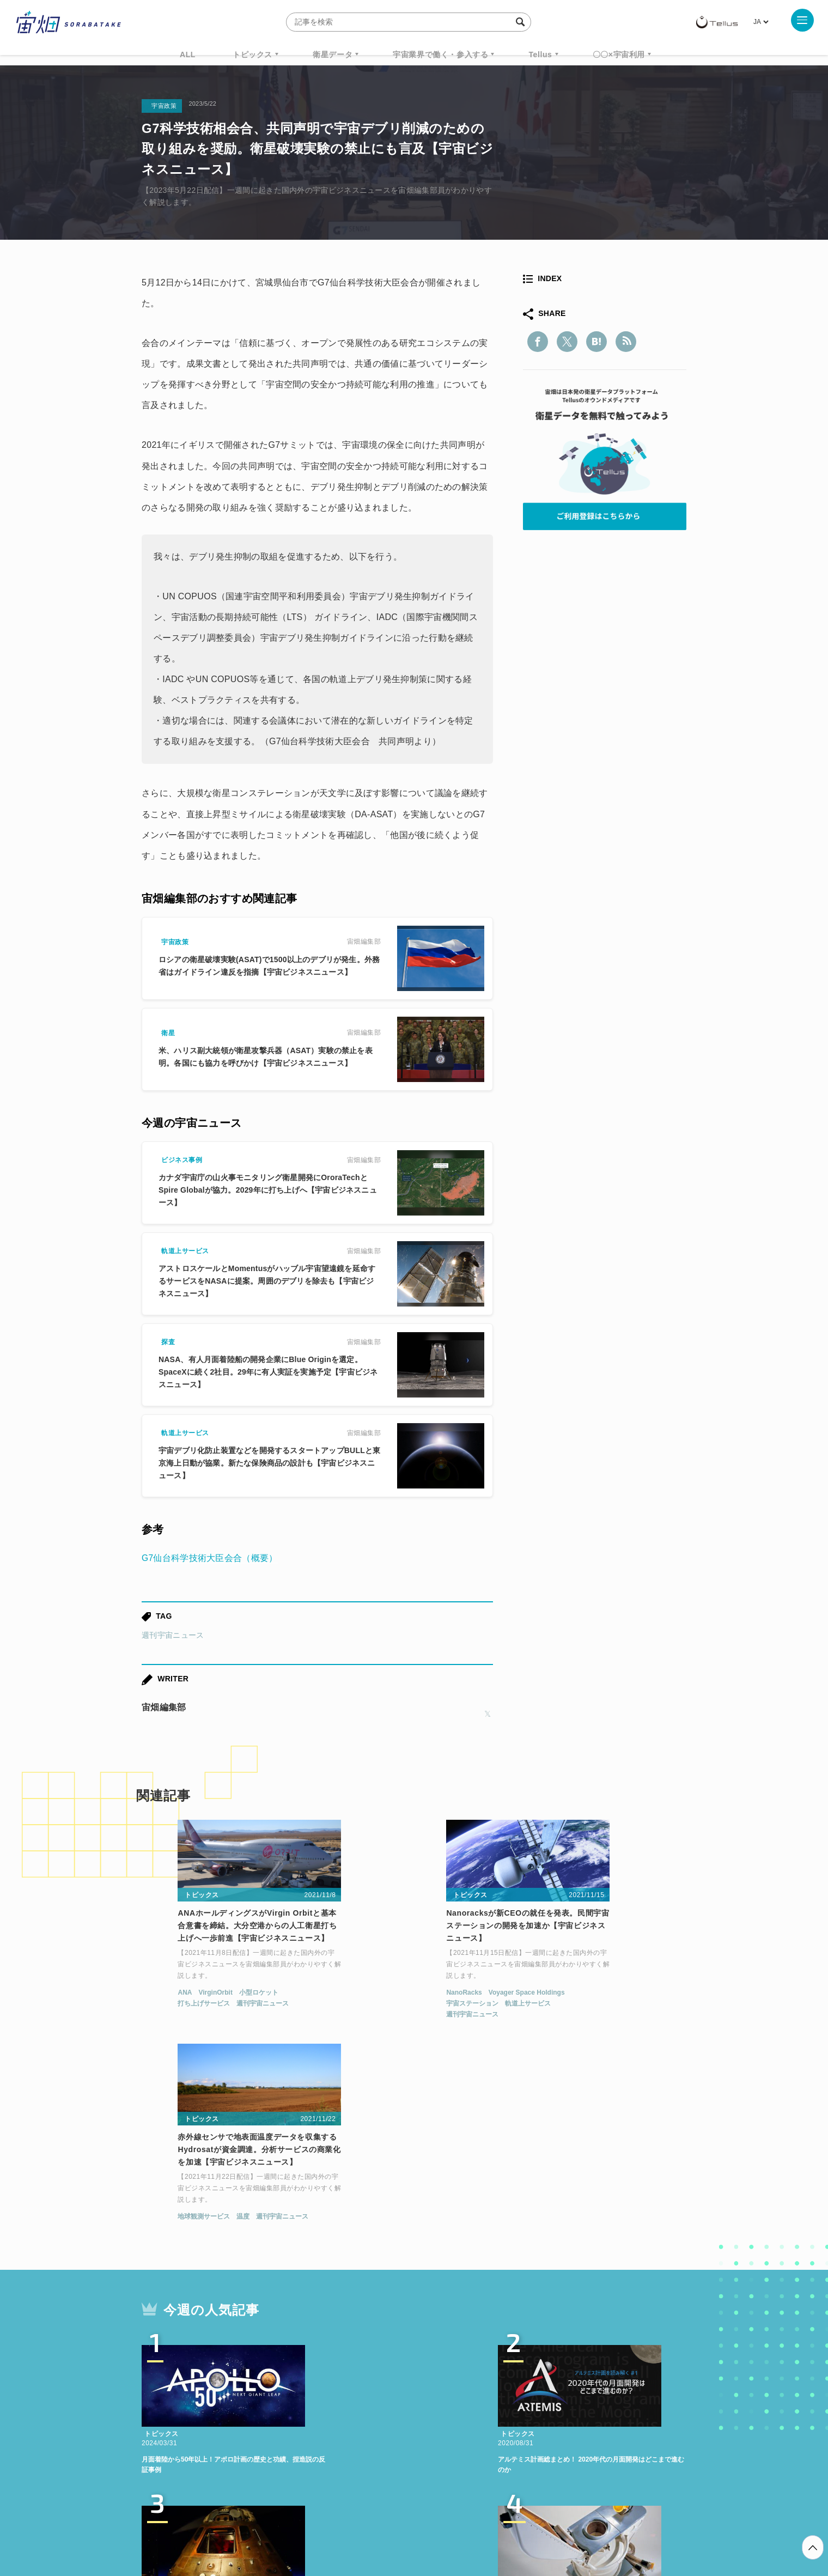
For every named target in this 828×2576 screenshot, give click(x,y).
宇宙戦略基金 (449, 2415)
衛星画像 (591, 2395)
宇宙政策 (507, 2415)
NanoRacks (347, 1994)
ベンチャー (537, 2395)
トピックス (252, 54)
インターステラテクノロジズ (594, 2415)
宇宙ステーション (356, 2005)
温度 (585, 1994)
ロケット (390, 2415)
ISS (237, 2415)
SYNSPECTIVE (326, 2415)
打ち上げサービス (165, 2005)
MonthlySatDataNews (457, 2395)
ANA (146, 1994)
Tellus (540, 54)
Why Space (375, 2395)
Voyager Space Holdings (410, 1994)
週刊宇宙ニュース (173, 1635)
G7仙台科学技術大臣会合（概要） (210, 1558)
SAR (270, 2415)
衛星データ (332, 54)
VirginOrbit (176, 1994)
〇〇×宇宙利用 (619, 54)
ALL (188, 54)
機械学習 (196, 2415)
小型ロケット (219, 1994)
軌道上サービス (411, 2005)
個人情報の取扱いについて (381, 2519)
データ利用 (646, 2395)
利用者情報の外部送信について (472, 2519)
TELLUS (261, 2395)
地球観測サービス (546, 1994)
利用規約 (323, 2519)
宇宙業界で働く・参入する (440, 54)
